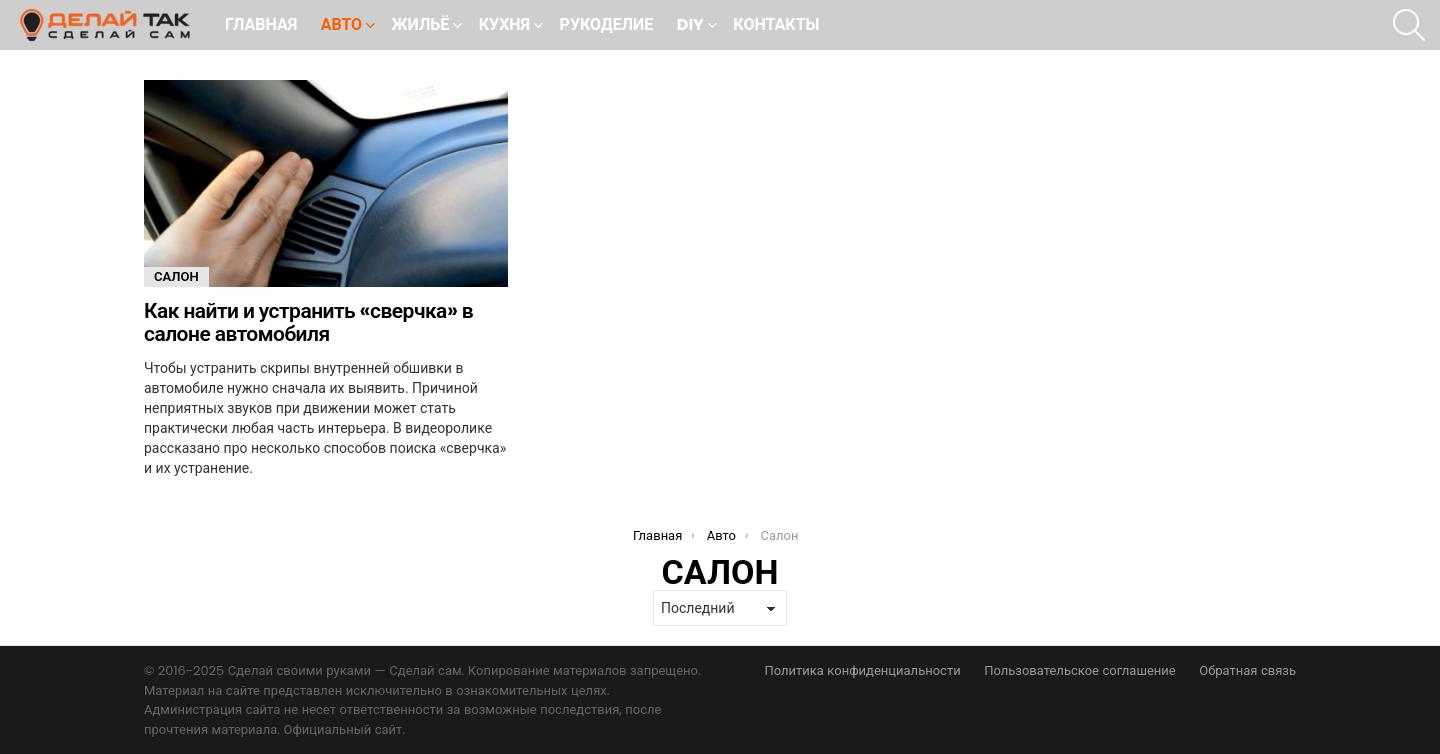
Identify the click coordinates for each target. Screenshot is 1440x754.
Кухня (504, 26)
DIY (690, 26)
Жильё (421, 26)
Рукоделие (607, 24)
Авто (341, 26)
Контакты (776, 24)
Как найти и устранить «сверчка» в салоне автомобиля (308, 322)
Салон (176, 276)
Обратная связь (1247, 671)
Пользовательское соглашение (1080, 671)
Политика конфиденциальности (862, 671)
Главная (261, 24)
